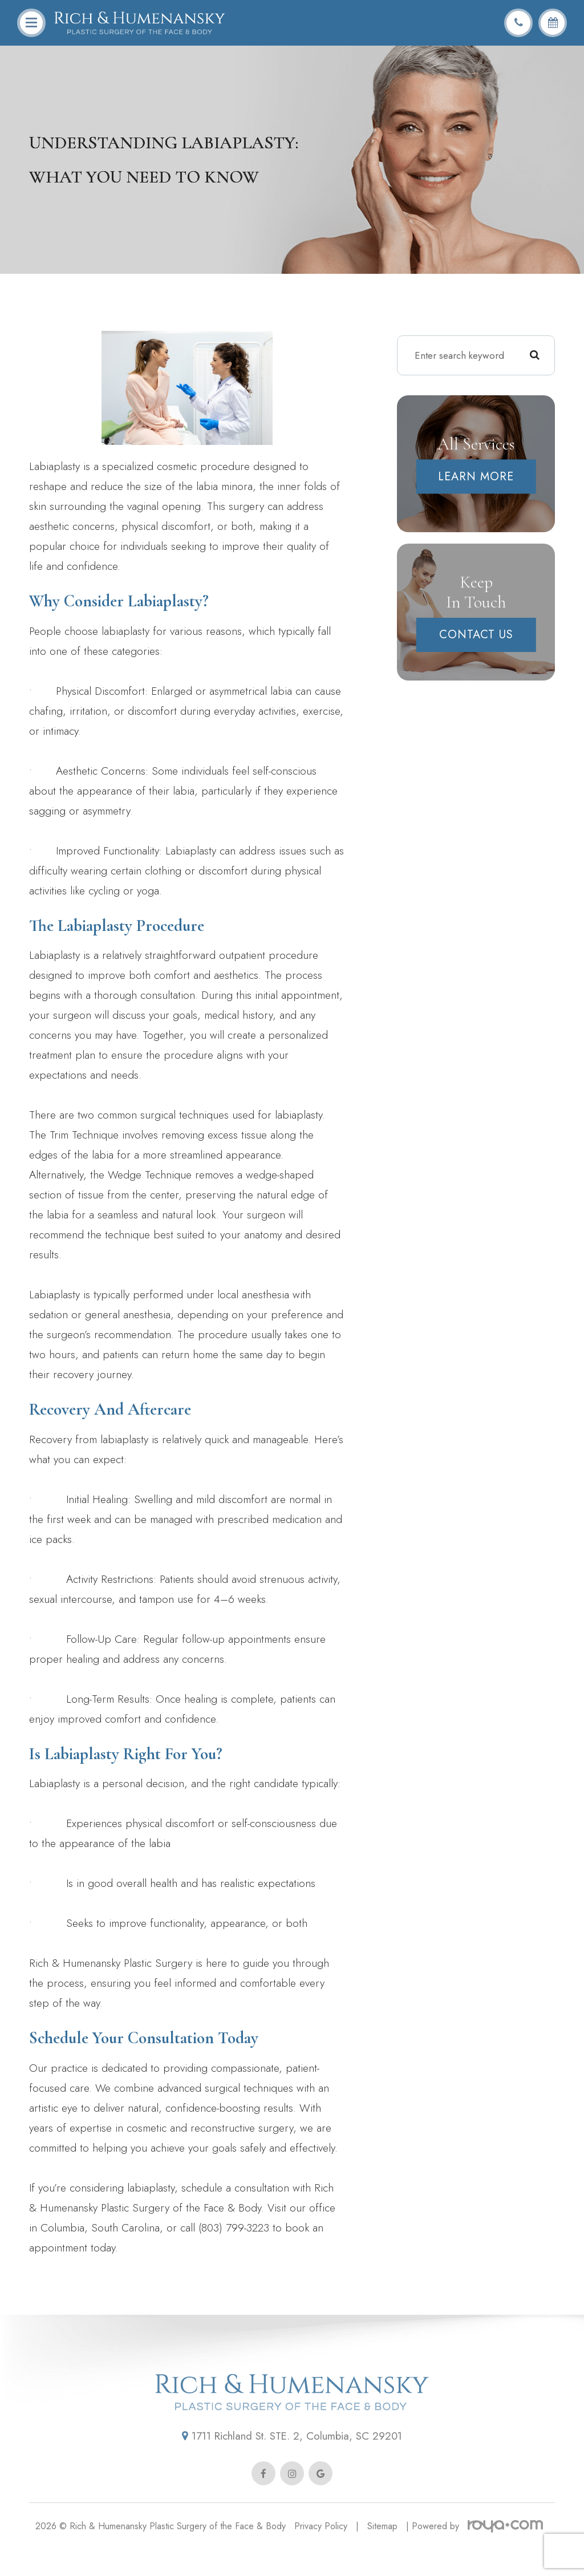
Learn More (476, 476)
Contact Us (476, 634)
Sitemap (382, 2549)
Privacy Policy (320, 2549)
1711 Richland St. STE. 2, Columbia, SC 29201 (292, 2459)
